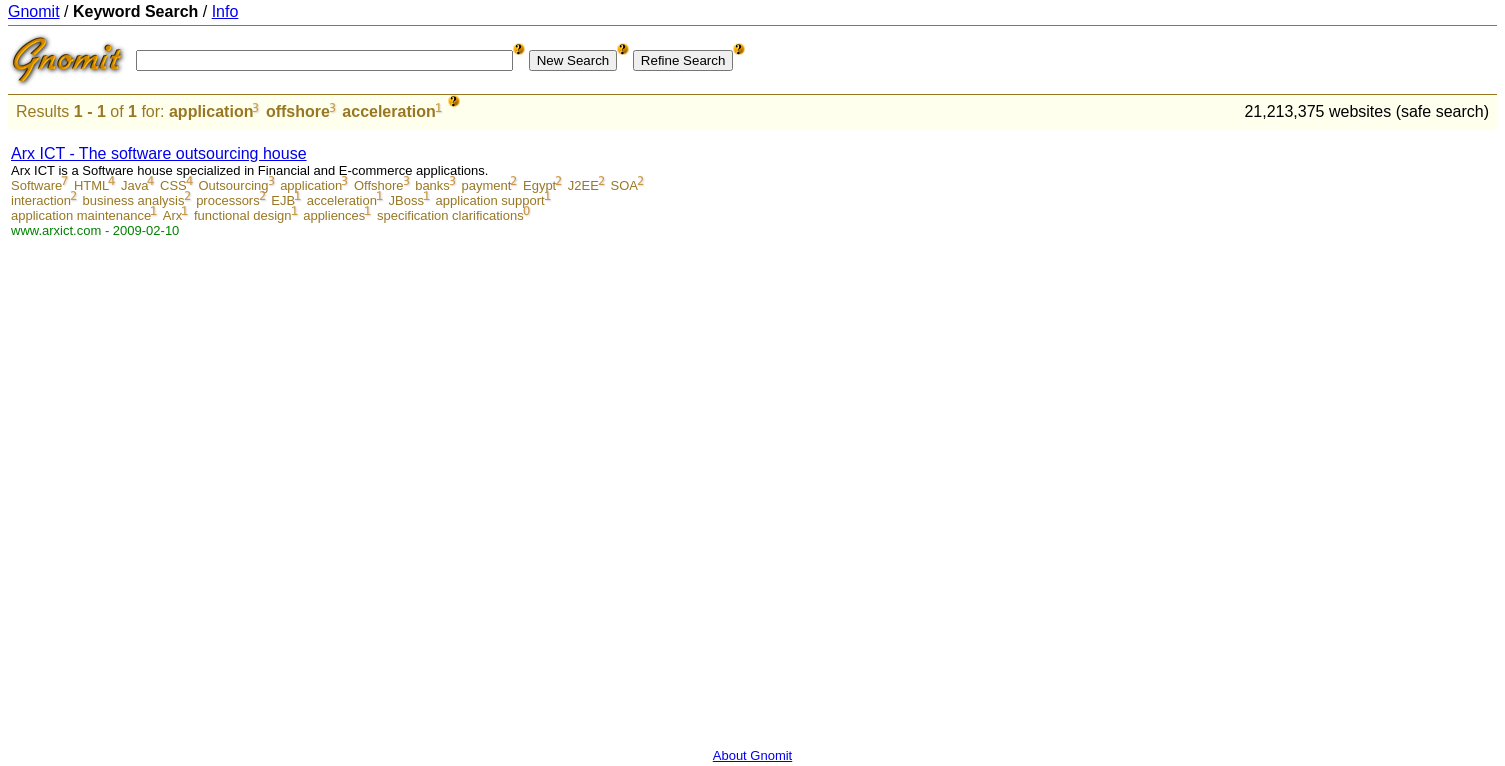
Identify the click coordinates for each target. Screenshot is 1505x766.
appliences (334, 215)
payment (486, 185)
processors (228, 200)
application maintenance (81, 215)
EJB (283, 200)
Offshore (379, 185)
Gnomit (34, 11)
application (211, 111)
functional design (243, 215)
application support (490, 200)
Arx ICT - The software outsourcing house (159, 153)
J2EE (583, 185)
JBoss (406, 200)
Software (36, 185)
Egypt (539, 185)
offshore (298, 111)
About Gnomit (753, 755)
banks (432, 185)
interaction (41, 200)
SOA (624, 185)
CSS (173, 185)
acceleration (388, 111)
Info (225, 11)
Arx (173, 215)
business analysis (134, 200)
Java (134, 185)
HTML (91, 185)
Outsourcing (233, 185)
